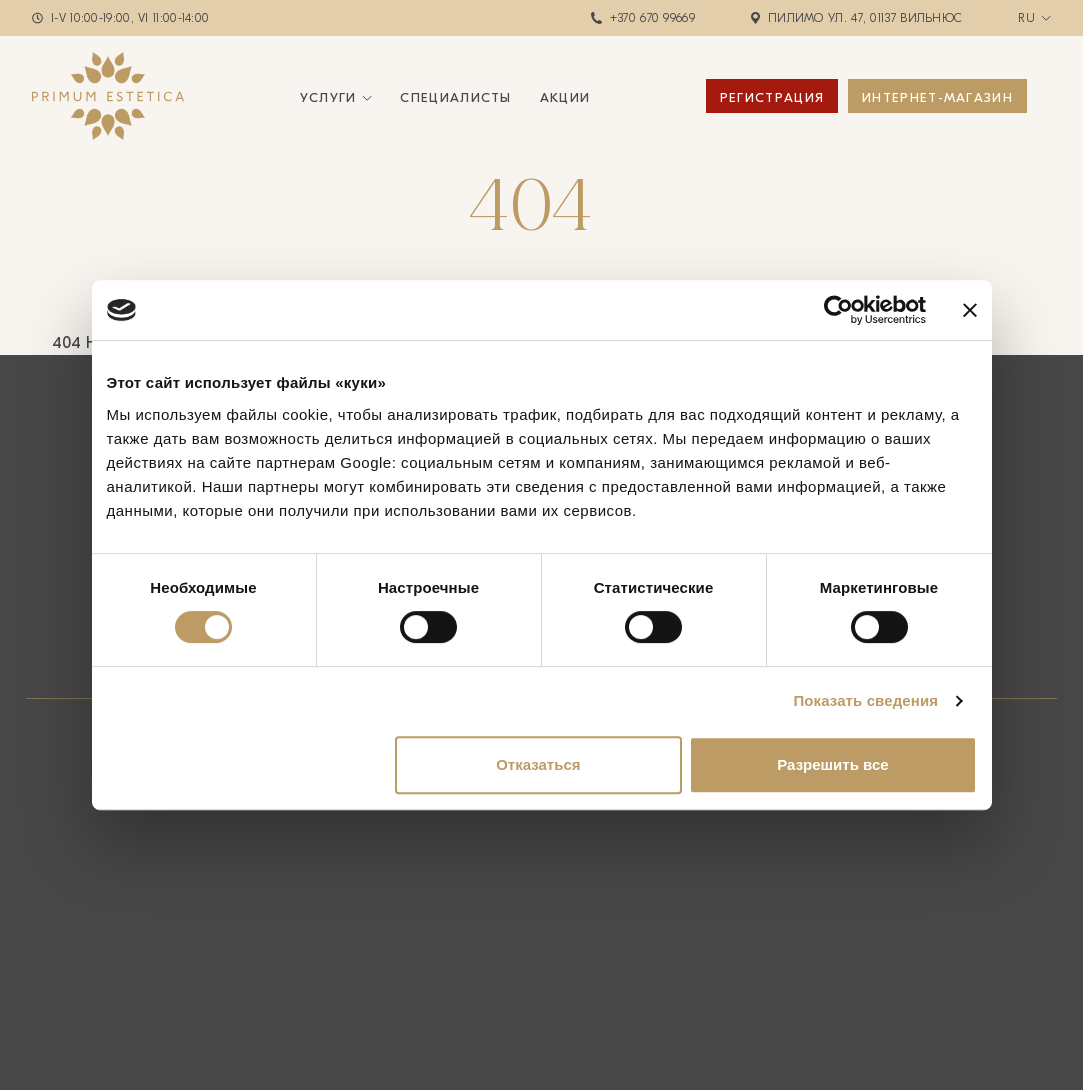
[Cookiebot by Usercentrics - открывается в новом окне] (838, 310)
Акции (565, 97)
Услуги (328, 97)
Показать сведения (865, 700)
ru (1026, 18)
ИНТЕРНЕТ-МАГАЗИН (937, 97)
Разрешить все (832, 764)
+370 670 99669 (652, 18)
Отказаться (538, 764)
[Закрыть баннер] (970, 310)
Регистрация (772, 97)
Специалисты (455, 97)
